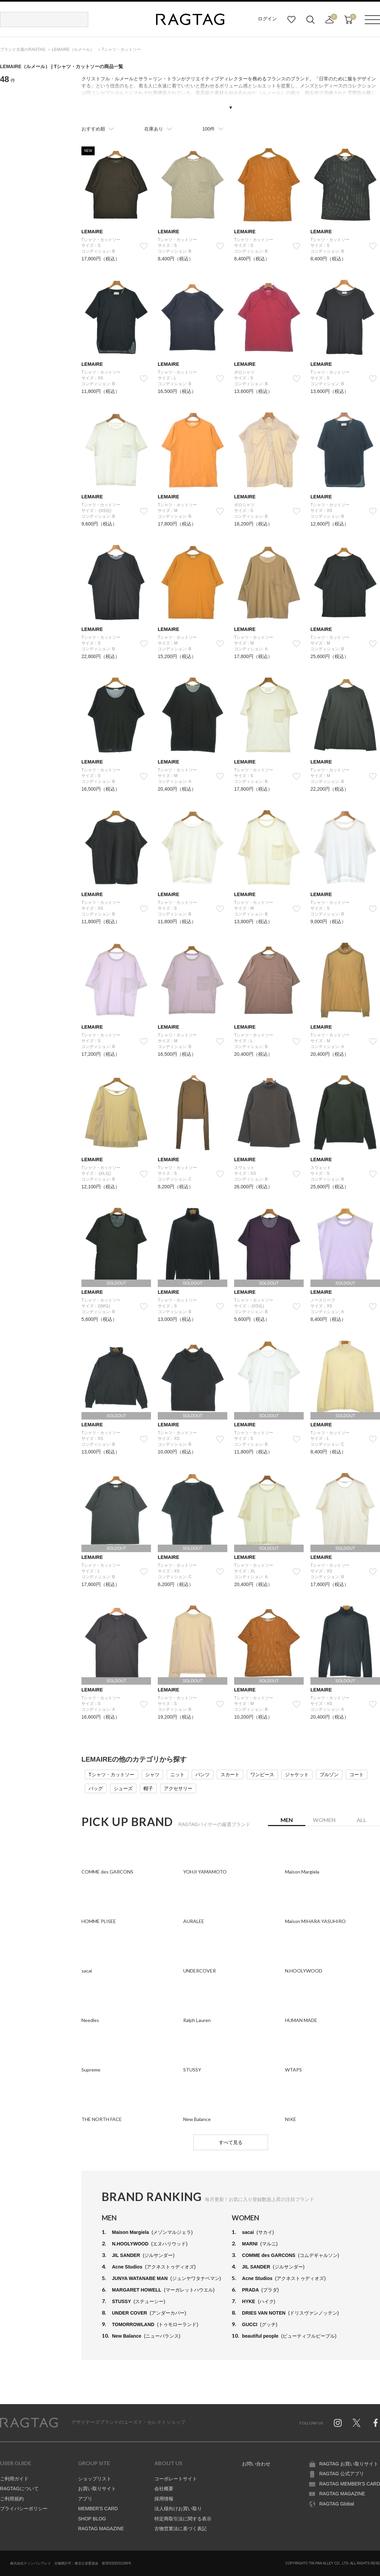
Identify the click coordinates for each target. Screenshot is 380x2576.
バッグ (96, 1788)
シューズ (123, 1788)
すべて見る (231, 2142)
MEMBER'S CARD (98, 2508)
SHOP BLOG (92, 2518)
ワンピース (262, 1774)
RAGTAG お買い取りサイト (348, 2463)
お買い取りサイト (97, 2488)
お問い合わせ (256, 2463)
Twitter (356, 2422)
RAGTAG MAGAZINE (101, 2528)
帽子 (148, 1788)
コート (356, 1774)
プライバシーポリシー (24, 2508)
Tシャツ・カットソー (111, 1774)
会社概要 (163, 2488)
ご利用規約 (12, 2498)
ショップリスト (94, 2478)
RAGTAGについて (19, 2488)
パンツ (202, 1774)
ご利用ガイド (14, 2478)
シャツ (152, 1774)
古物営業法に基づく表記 (180, 2528)
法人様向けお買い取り (178, 2508)
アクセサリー (178, 1788)
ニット (177, 1774)
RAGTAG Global (336, 2503)
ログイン (267, 18)
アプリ (85, 2498)
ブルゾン (329, 1774)
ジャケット (297, 1774)
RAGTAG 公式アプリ (341, 2473)
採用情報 (163, 2498)
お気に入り (291, 19)
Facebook (375, 2422)
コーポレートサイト (175, 2478)
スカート (230, 1774)
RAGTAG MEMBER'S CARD (349, 2483)
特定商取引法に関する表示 (182, 2518)
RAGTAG (29, 2423)
